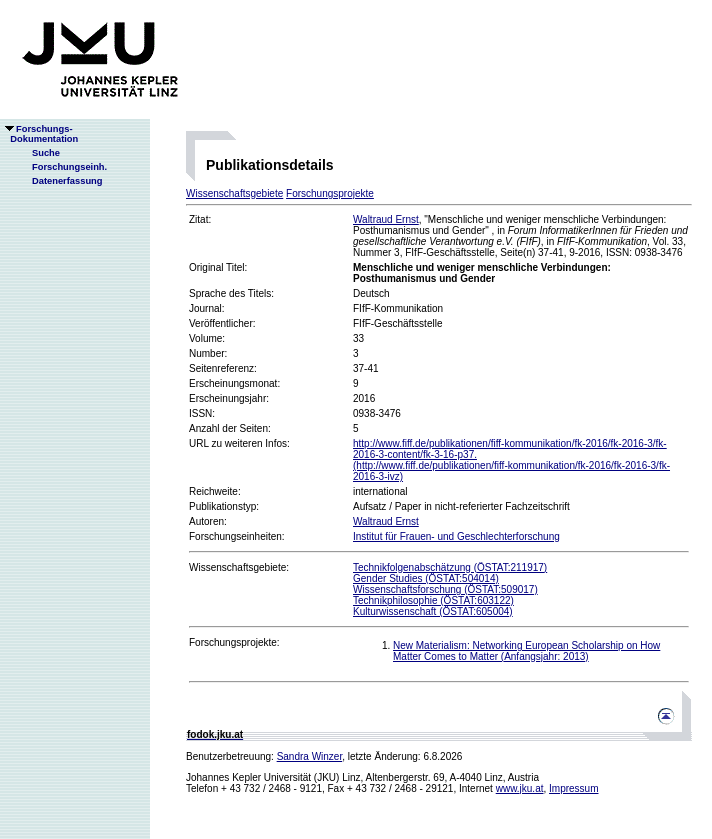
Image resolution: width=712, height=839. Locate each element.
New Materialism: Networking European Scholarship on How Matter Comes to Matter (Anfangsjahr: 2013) (526, 651)
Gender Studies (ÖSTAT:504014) (426, 578)
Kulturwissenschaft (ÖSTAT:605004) (433, 611)
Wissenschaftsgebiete (234, 193)
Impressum (573, 788)
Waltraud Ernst (386, 219)
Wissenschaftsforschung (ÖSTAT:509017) (445, 589)
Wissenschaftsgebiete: (239, 567)
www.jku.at (520, 788)
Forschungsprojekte (330, 193)
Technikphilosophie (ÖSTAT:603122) (433, 600)
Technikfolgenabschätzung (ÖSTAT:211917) (450, 567)
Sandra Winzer (310, 756)
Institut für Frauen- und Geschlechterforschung (456, 536)
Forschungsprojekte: (234, 642)
